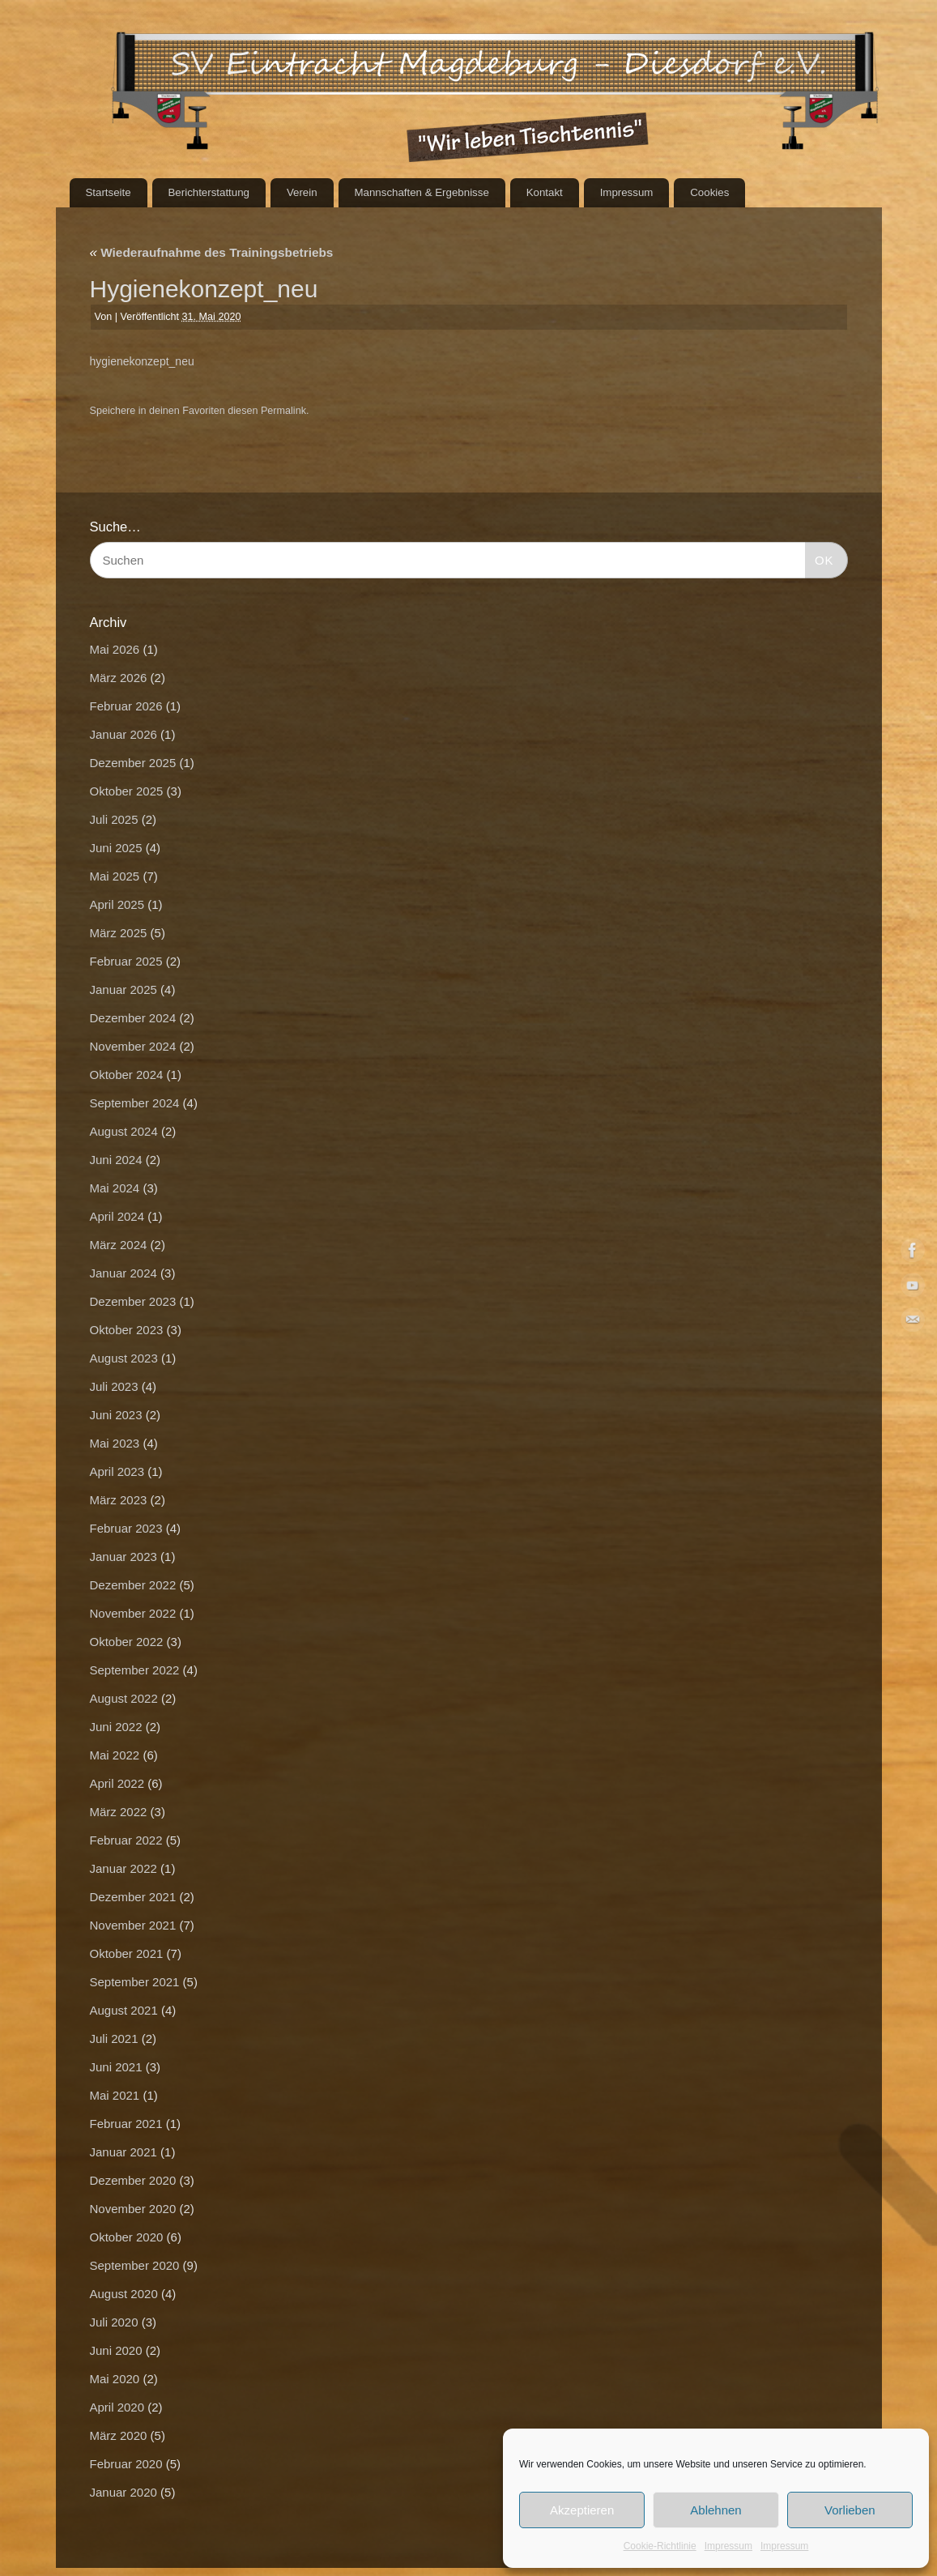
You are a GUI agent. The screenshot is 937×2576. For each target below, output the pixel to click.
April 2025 (117, 904)
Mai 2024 (115, 1188)
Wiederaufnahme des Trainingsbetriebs (212, 252)
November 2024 (133, 1046)
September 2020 (135, 2265)
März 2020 (118, 2435)
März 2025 (118, 933)
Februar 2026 (126, 706)
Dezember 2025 (133, 763)
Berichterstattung (208, 192)
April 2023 (117, 1471)
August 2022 (124, 1698)
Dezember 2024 (133, 1018)
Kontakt (544, 192)
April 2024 (117, 1216)
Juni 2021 (116, 2067)
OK (819, 558)
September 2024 (135, 1103)
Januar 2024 (123, 1273)
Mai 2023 (115, 1443)
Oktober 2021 (127, 1953)
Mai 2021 (115, 2095)
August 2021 (124, 2010)
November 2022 (133, 1613)
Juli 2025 (114, 819)
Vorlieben (849, 2510)
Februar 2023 (126, 1528)
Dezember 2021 (133, 1897)
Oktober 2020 (127, 2237)
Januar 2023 (123, 1556)
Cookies (709, 192)
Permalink (283, 410)
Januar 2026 (123, 734)
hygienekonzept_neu (142, 361)
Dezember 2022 (133, 1585)
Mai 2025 (115, 876)
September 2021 (135, 1982)
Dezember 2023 (133, 1301)
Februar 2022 (126, 1840)
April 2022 (117, 1783)
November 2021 (133, 1925)
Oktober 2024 (127, 1074)
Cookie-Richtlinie (660, 2546)
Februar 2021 (126, 2123)
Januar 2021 (123, 2152)
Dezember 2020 (133, 2180)
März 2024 (118, 1245)
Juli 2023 (114, 1386)
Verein (302, 192)
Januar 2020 (123, 2492)
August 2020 (124, 2294)
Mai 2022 (115, 1755)
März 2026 (118, 678)
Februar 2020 (126, 2464)
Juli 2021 (114, 2038)
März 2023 (118, 1500)
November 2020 (133, 2209)
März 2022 (118, 1812)
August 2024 (124, 1131)
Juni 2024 (116, 1159)
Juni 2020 (116, 2350)
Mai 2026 (115, 649)
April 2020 (117, 2407)
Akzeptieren (582, 2510)
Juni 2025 (116, 848)
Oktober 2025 (127, 791)
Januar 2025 (123, 989)
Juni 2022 (116, 1727)
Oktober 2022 (127, 1641)
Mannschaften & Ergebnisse (421, 192)
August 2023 (124, 1358)
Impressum (728, 2546)
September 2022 (135, 1670)
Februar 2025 (126, 961)
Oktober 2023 (127, 1330)
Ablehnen (715, 2510)
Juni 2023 (116, 1415)
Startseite (107, 192)
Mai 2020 (115, 2379)
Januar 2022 (123, 1868)
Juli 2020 (114, 2322)
